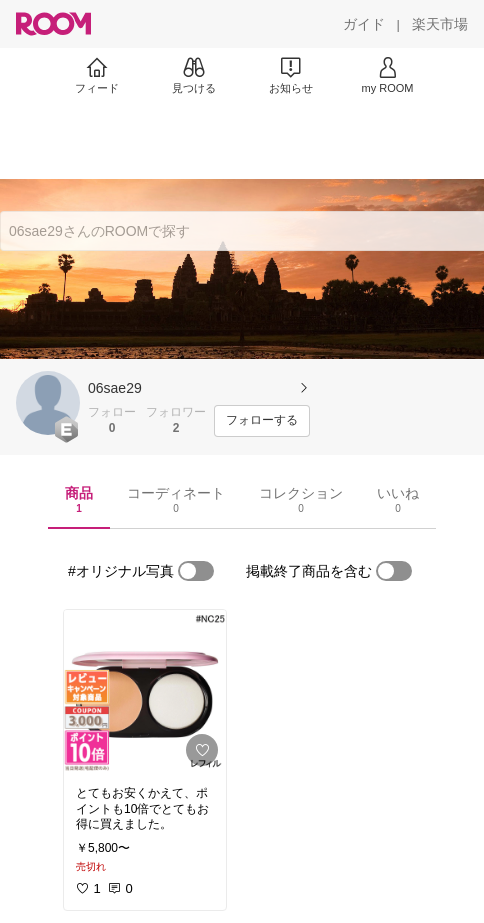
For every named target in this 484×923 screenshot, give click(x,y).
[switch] (196, 571)
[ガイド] (364, 24)
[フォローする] (262, 421)
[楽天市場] (440, 24)
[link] (145, 692)
